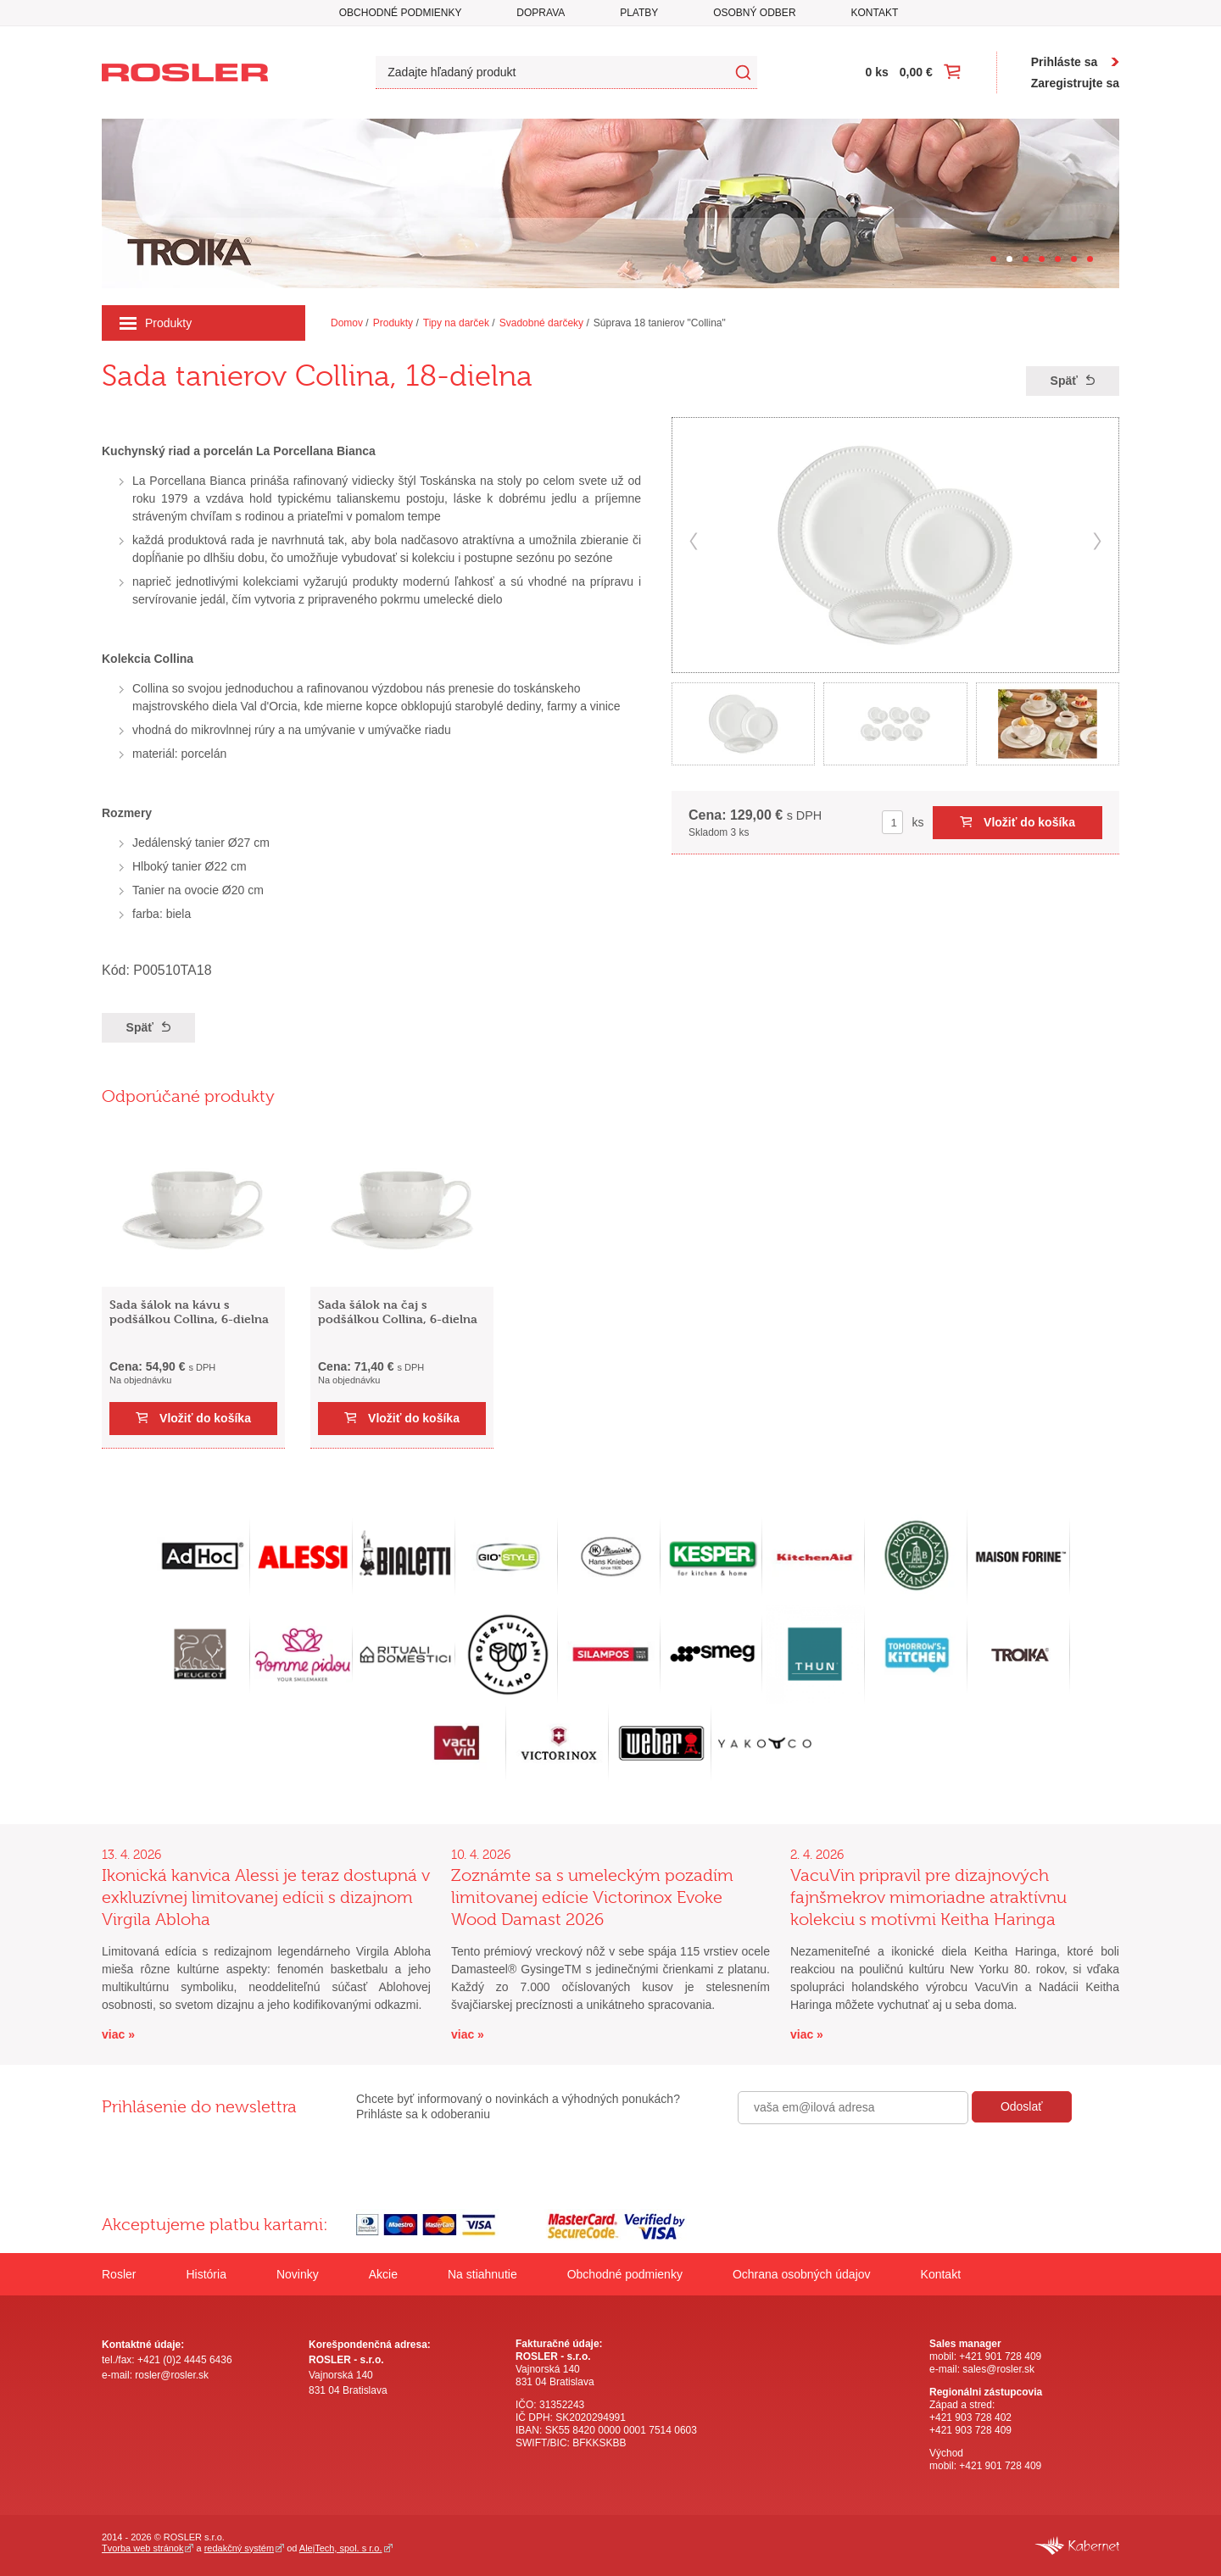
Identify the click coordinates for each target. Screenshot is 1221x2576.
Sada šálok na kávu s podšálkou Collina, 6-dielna (189, 1311)
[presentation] (866, 2161)
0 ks (877, 72)
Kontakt (874, 13)
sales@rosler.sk (998, 2369)
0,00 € (916, 72)
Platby (639, 13)
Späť (1064, 380)
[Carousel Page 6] (1074, 259)
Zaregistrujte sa (1075, 83)
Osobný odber (754, 13)
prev (693, 541)
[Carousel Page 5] (1058, 259)
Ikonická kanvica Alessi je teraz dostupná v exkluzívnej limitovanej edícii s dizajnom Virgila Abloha (266, 1897)
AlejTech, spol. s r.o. (340, 2548)
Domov (347, 323)
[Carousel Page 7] (1090, 259)
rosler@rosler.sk (172, 2375)
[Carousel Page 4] (1042, 259)
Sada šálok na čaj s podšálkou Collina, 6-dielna (397, 1311)
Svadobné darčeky (541, 323)
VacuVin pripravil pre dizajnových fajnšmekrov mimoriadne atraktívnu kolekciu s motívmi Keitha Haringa (928, 1897)
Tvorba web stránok (142, 2548)
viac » (118, 2034)
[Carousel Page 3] (1026, 259)
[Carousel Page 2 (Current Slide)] (1009, 259)
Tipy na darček (456, 323)
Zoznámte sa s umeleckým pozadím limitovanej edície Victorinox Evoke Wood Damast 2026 (592, 1897)
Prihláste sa (1064, 62)
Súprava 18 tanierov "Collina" (660, 323)
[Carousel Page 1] (993, 259)
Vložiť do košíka (1029, 822)
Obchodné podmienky (400, 13)
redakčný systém (239, 2548)
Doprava (540, 13)
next (1097, 541)
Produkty (156, 323)
